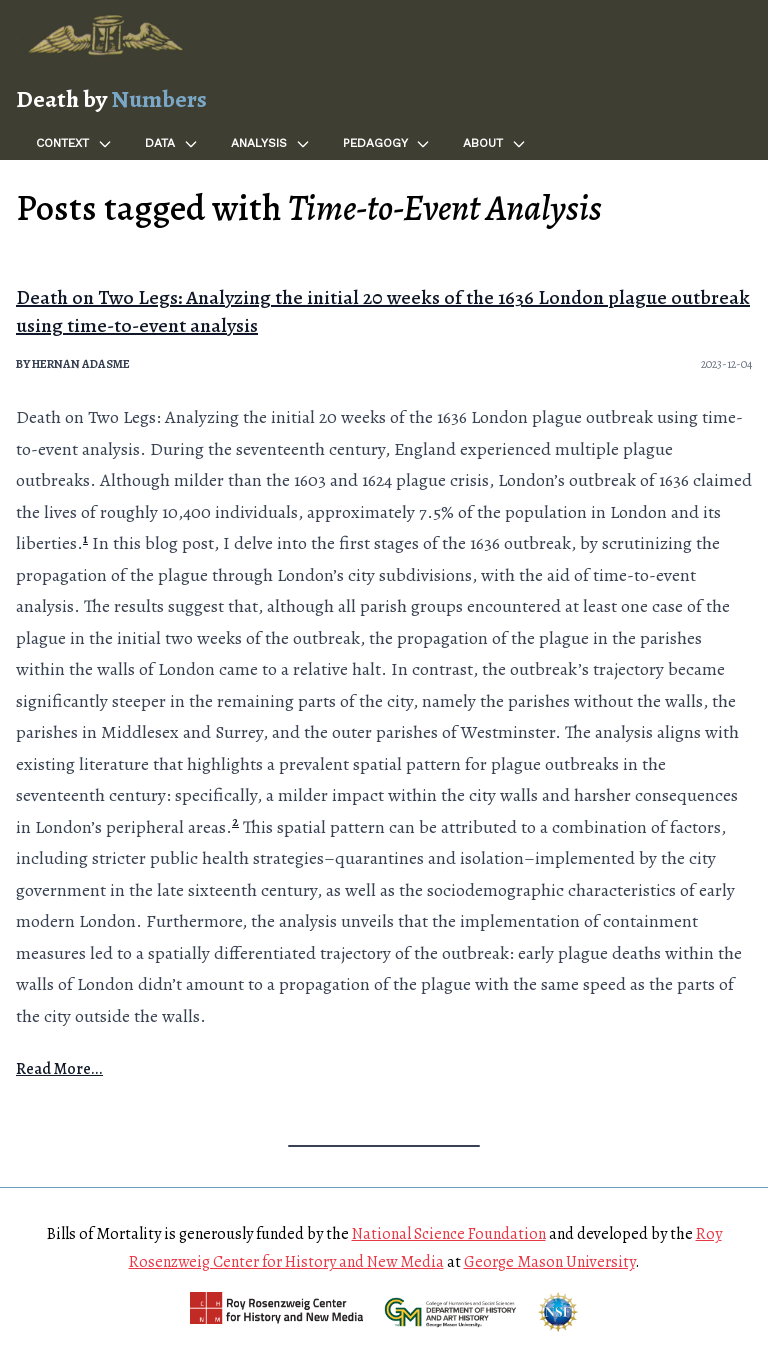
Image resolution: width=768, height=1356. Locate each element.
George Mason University (549, 1262)
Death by (111, 99)
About (495, 144)
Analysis (271, 144)
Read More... (59, 1069)
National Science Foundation (449, 1234)
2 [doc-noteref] (235, 821)
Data (172, 144)
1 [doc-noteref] (85, 538)
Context (74, 144)
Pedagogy (387, 144)
